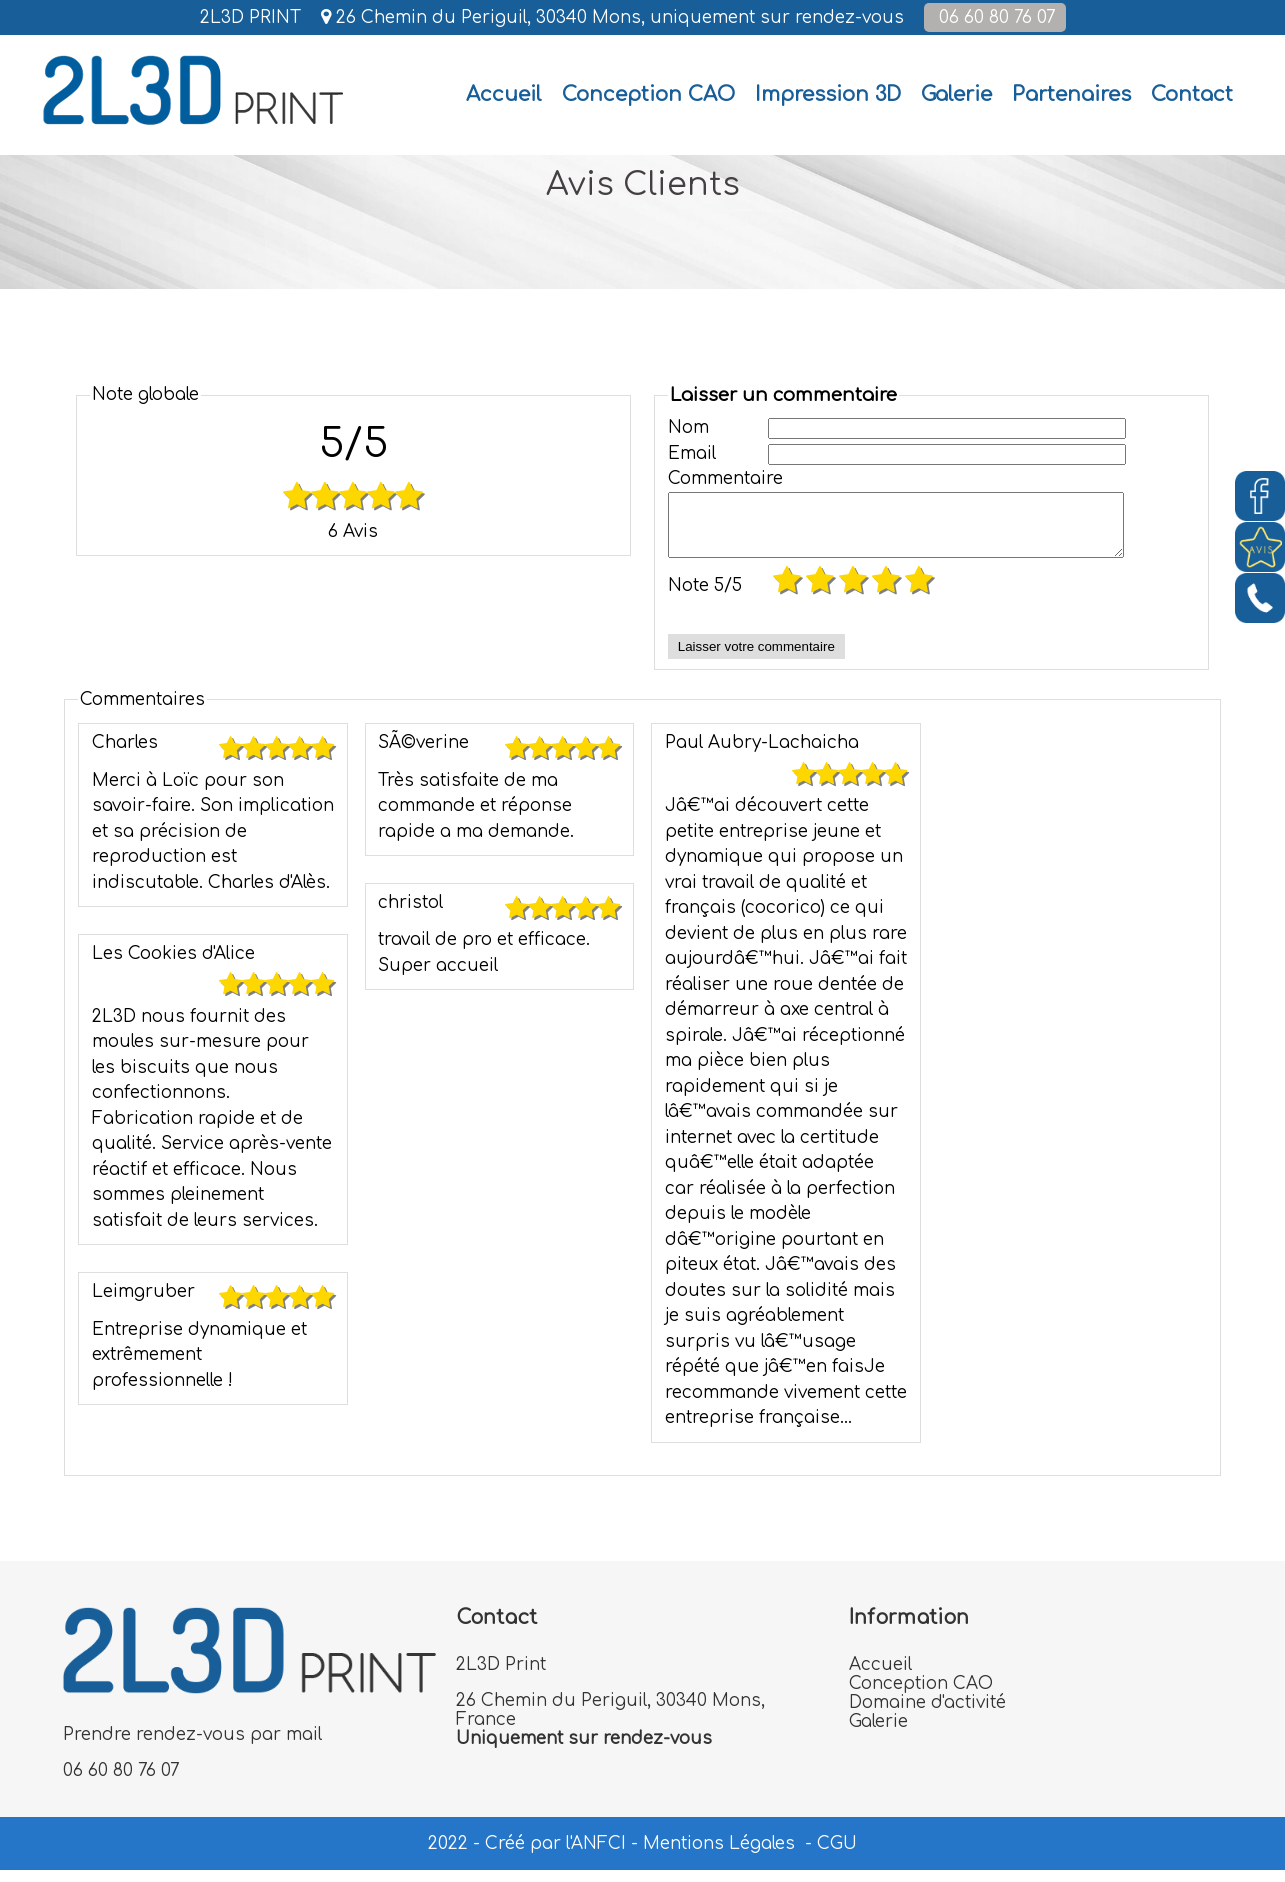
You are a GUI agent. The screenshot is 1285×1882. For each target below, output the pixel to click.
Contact (1192, 94)
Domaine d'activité (927, 1714)
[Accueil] (504, 95)
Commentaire (718, 478)
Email (692, 453)
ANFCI (598, 1855)
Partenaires (1071, 94)
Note (705, 597)
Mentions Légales (719, 1855)
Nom (688, 427)
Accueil (880, 1676)
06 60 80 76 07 (995, 17)
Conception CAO (648, 94)
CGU (837, 1855)
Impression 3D (828, 94)
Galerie (956, 94)
